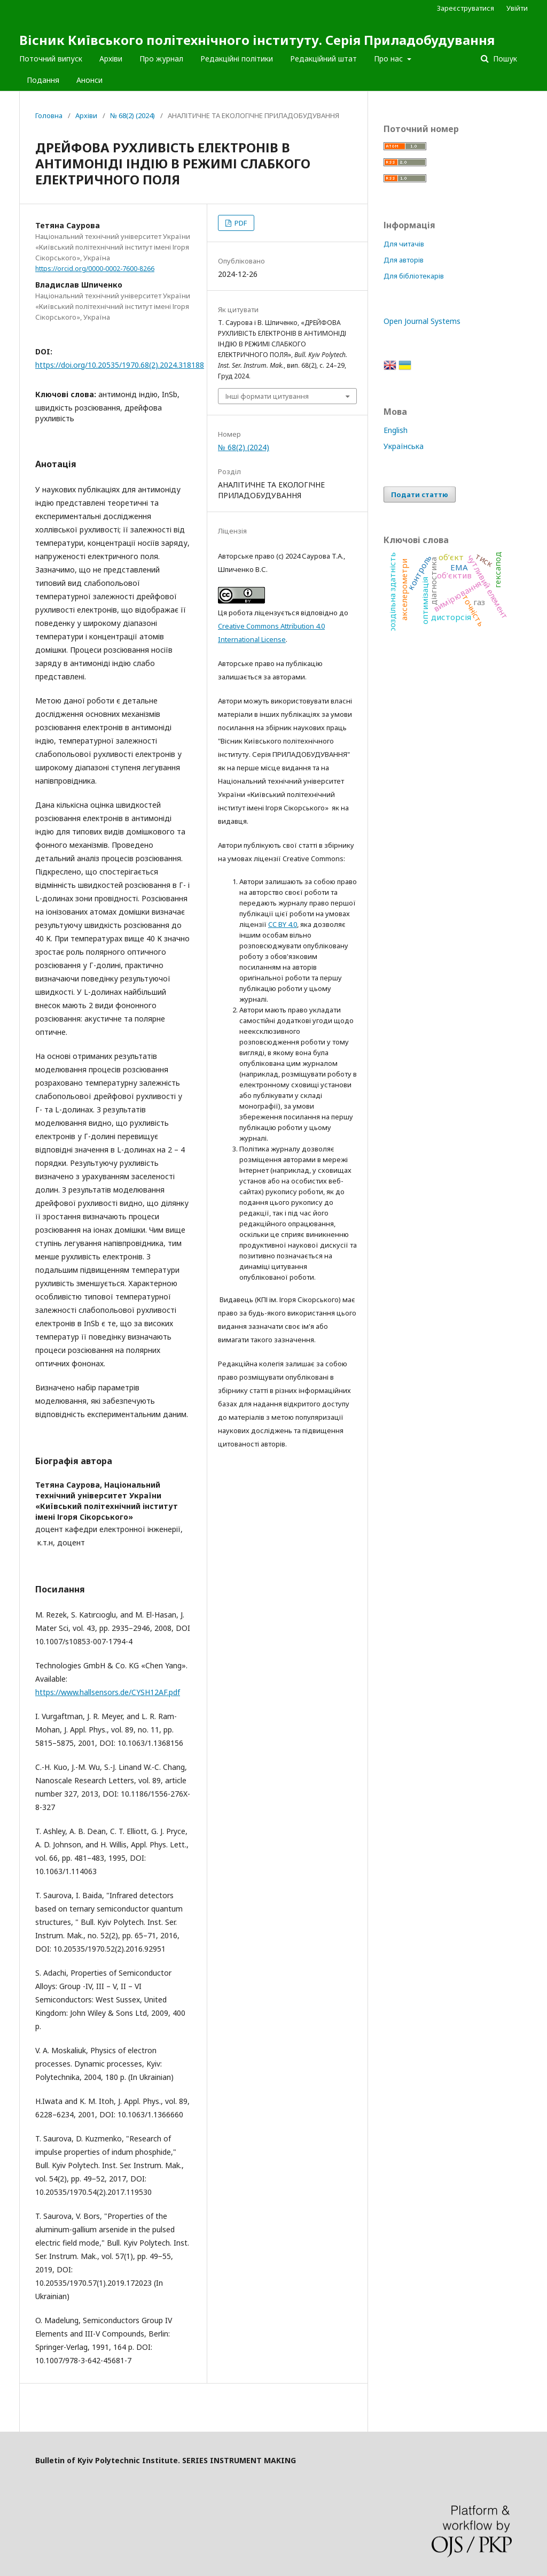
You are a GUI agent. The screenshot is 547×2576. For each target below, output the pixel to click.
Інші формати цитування (267, 396)
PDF (240, 223)
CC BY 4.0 (282, 924)
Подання (43, 80)
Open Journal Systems (422, 321)
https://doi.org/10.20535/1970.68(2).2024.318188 (119, 365)
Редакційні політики (236, 58)
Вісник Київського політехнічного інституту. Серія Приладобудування (257, 40)
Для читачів (404, 244)
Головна (48, 115)
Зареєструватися (465, 8)
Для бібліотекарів (414, 276)
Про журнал (161, 58)
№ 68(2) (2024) (132, 115)
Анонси (89, 80)
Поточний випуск (50, 58)
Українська (404, 446)
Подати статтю (419, 494)
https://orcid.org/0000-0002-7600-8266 (94, 268)
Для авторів (404, 260)
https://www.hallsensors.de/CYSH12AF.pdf (107, 1692)
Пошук (504, 58)
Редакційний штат (323, 58)
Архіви (110, 58)
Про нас (389, 58)
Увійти (517, 8)
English (396, 430)
